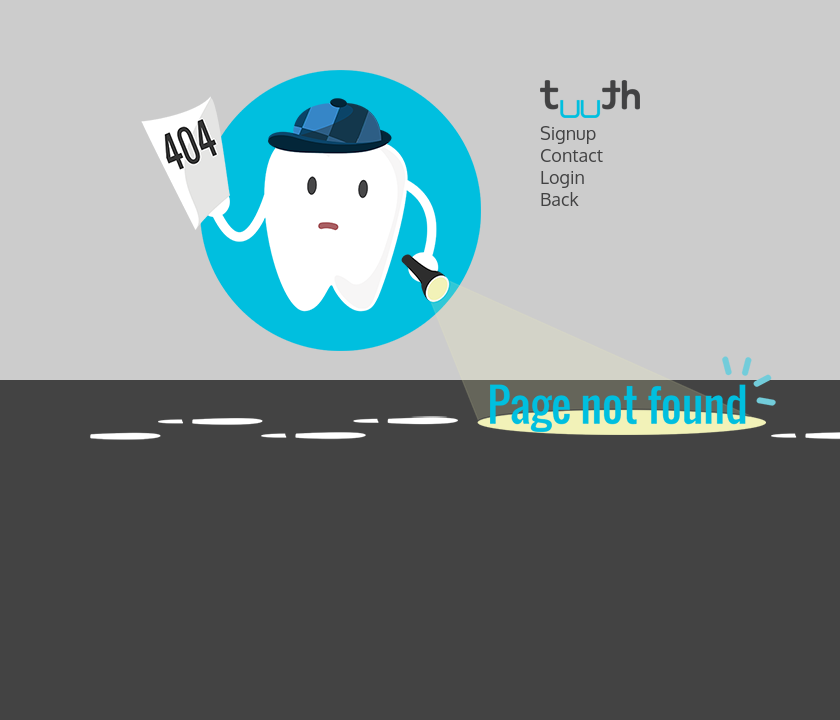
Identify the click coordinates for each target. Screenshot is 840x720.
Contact (571, 155)
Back (559, 199)
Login (562, 177)
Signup (568, 133)
